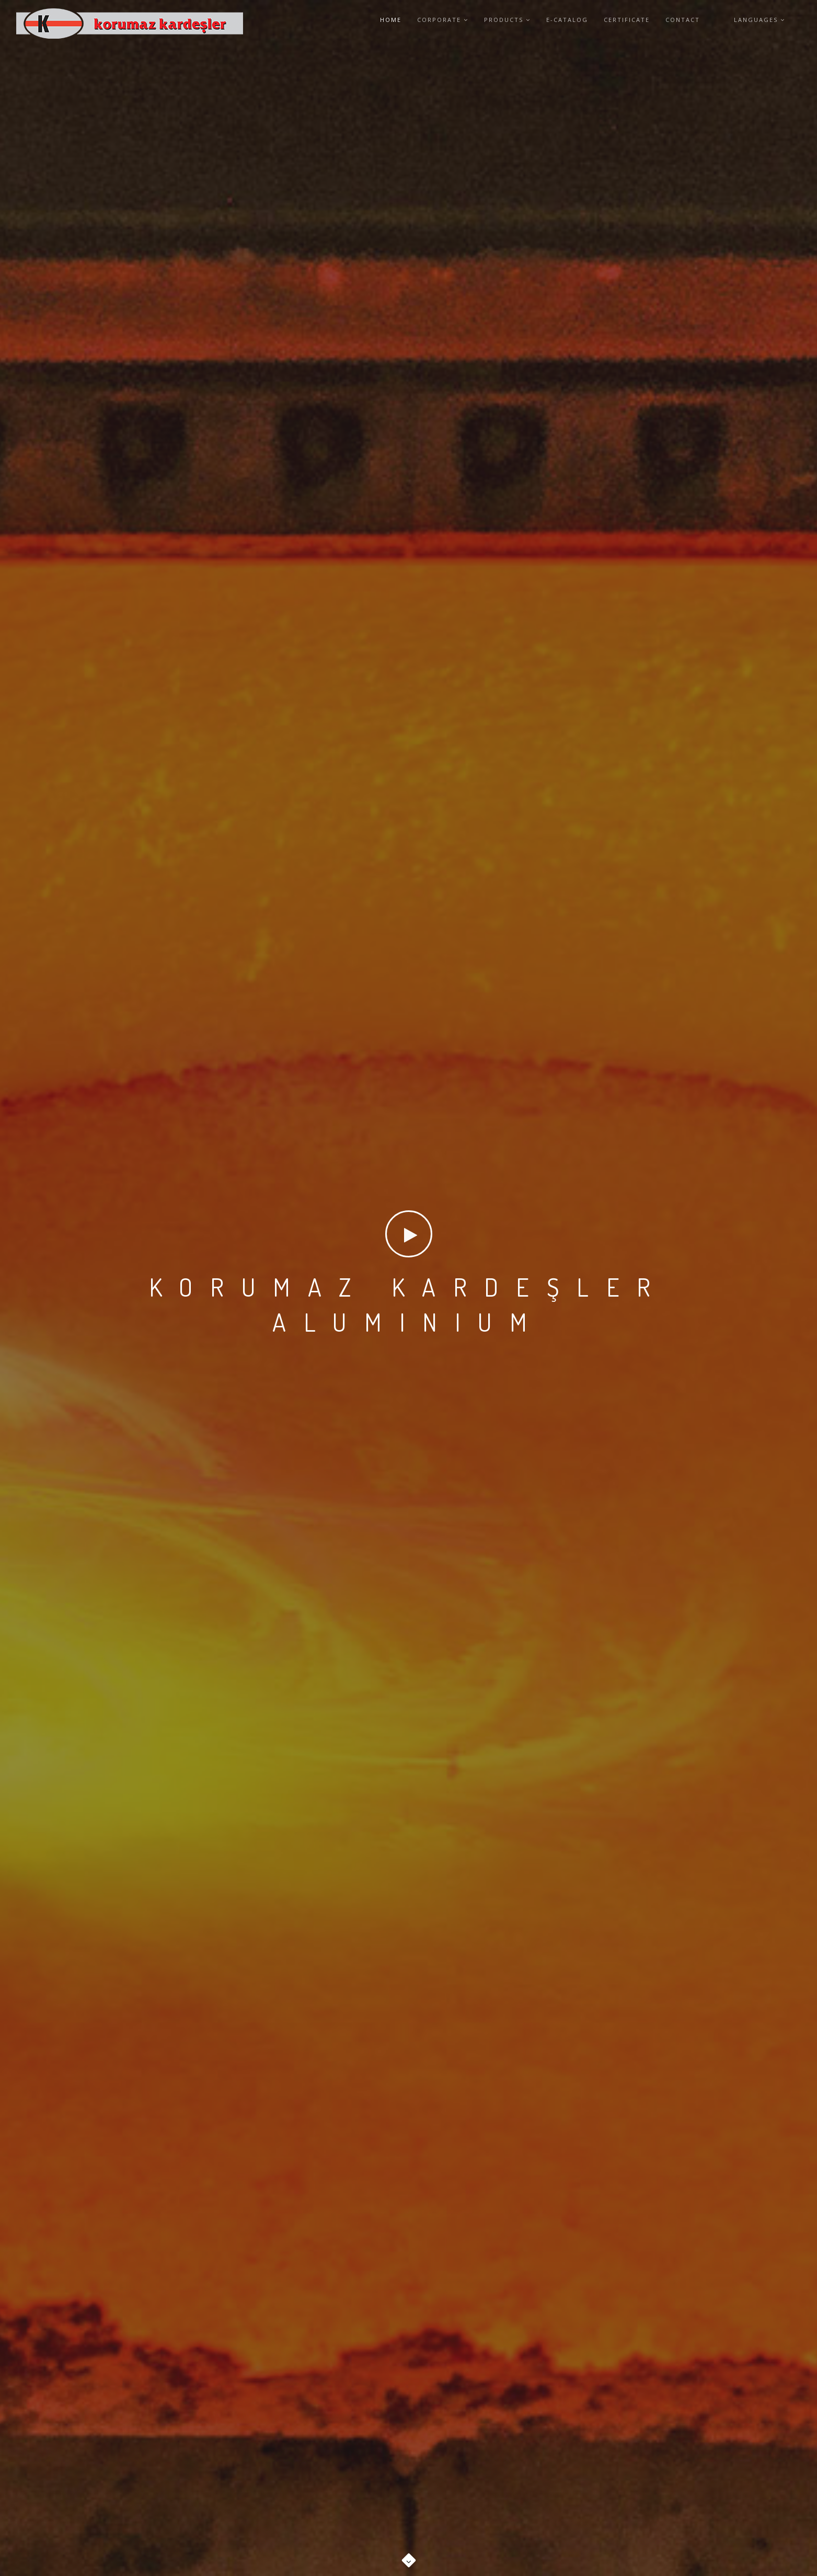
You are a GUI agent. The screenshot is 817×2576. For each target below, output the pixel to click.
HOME (390, 20)
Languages (759, 20)
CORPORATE (442, 20)
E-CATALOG (567, 20)
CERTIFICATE (627, 20)
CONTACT (682, 20)
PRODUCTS (507, 20)
